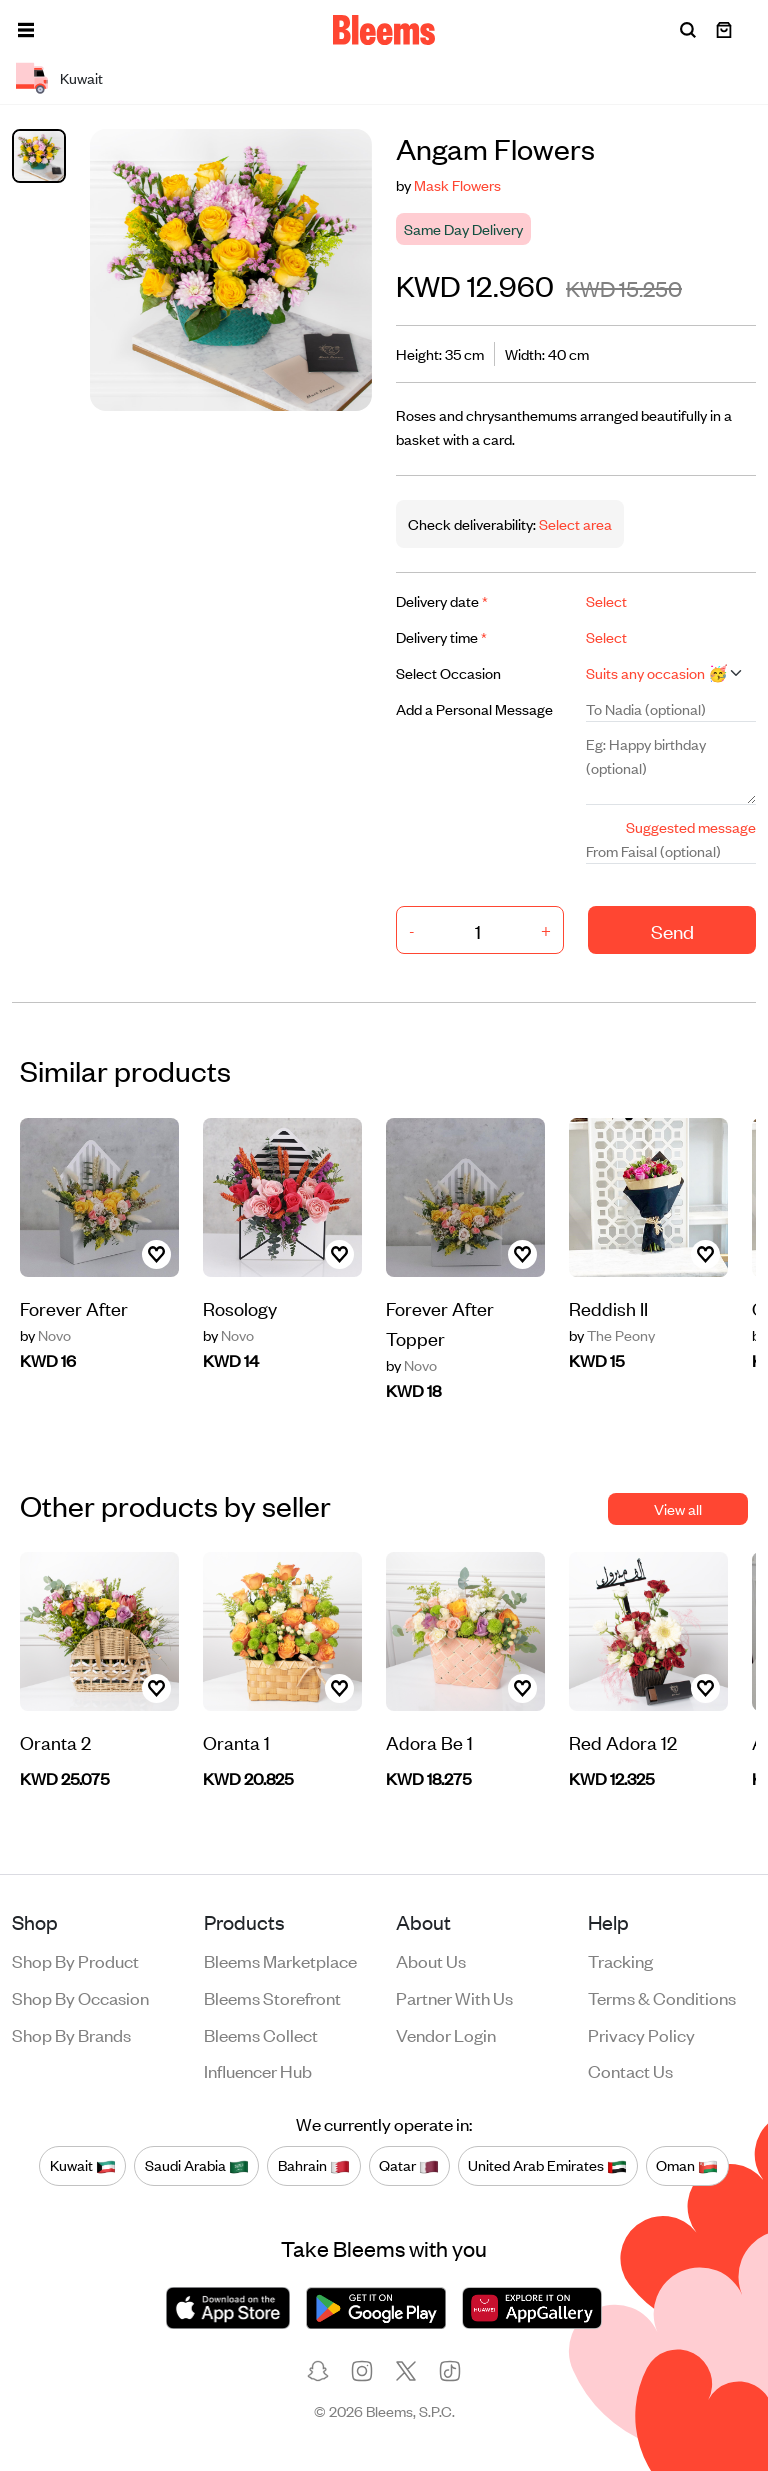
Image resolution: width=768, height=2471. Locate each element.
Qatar (409, 2165)
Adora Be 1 (429, 1741)
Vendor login (446, 2034)
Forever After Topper (440, 1322)
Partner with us (454, 1997)
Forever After (74, 1307)
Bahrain (314, 2165)
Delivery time (441, 636)
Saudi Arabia (197, 2165)
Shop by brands (71, 2034)
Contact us (630, 2070)
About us (431, 1960)
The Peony (612, 1335)
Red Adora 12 (623, 1741)
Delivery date (442, 600)
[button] (26, 30)
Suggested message (691, 826)
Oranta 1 (236, 1741)
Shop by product (75, 1960)
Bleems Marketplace (280, 1960)
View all (678, 1508)
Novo (45, 1335)
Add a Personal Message (474, 708)
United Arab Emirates (547, 2165)
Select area (574, 523)
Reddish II (608, 1307)
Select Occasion (448, 672)
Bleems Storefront (272, 1997)
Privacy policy (641, 2034)
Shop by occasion (80, 1997)
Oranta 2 (55, 1741)
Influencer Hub (258, 2070)
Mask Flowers (457, 184)
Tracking (620, 1960)
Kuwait (83, 2165)
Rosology (240, 1307)
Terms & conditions (662, 1997)
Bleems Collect (261, 2034)
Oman (687, 2165)
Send (672, 930)
